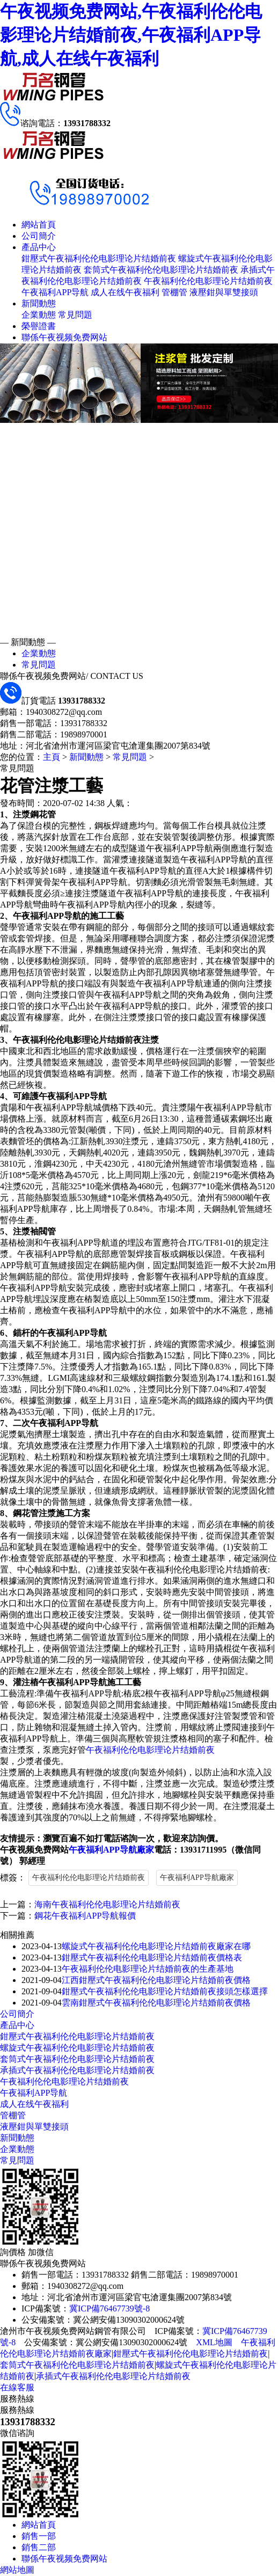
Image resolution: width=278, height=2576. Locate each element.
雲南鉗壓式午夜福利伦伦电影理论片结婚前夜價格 (156, 2002)
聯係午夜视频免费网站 (64, 337)
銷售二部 (38, 2547)
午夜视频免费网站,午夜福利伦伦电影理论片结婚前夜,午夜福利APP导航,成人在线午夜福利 (131, 35)
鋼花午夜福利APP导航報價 (85, 1915)
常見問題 (75, 314)
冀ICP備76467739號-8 (109, 2308)
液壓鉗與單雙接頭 (223, 292)
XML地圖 (214, 2342)
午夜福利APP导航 (55, 292)
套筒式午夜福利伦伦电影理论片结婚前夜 (161, 269)
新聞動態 (38, 303)
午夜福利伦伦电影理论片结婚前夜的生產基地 (147, 1968)
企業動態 (38, 314)
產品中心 (38, 247)
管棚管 (174, 292)
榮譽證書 (38, 326)
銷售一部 (38, 2536)
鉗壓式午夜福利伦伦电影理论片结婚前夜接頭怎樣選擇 (165, 1991)
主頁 (51, 757)
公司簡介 (38, 235)
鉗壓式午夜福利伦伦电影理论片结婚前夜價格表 (152, 1957)
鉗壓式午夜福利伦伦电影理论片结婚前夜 (98, 258)
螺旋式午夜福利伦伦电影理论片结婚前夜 (77, 2047)
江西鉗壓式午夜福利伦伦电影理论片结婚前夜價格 (156, 1980)
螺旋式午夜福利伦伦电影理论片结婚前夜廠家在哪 (156, 1946)
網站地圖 (17, 2569)
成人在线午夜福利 (125, 292)
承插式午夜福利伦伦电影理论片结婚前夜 (77, 2070)
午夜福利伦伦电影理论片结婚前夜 (208, 281)
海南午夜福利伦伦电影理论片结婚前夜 (107, 1904)
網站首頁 (38, 224)
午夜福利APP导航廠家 (111, 1849)
